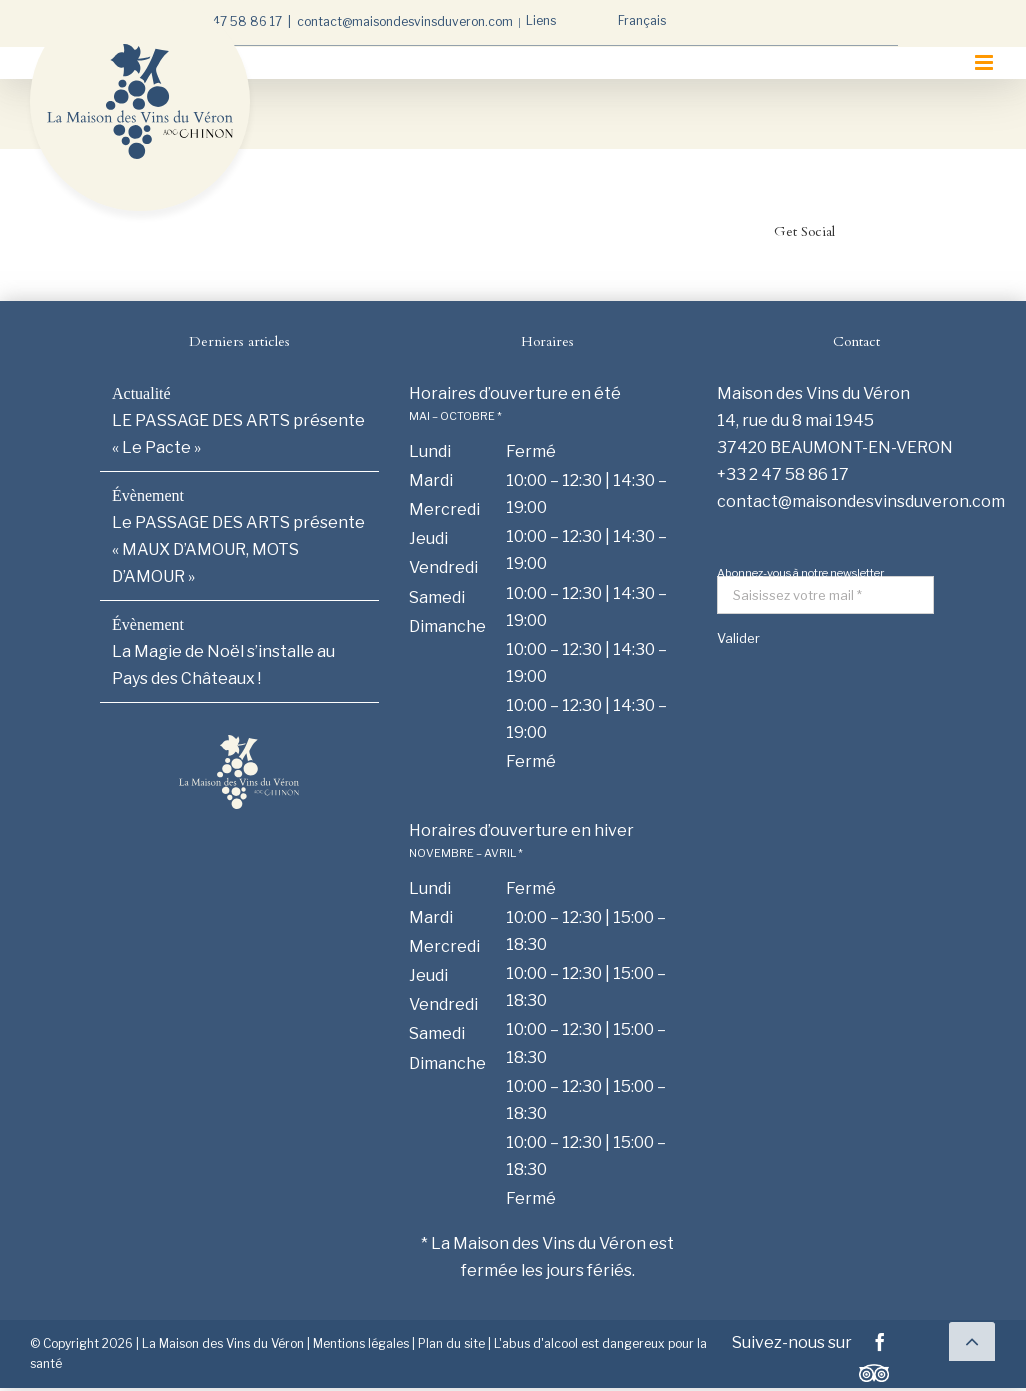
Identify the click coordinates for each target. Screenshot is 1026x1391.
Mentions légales (361, 1343)
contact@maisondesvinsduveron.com (405, 21)
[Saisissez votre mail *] (825, 595)
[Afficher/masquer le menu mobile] (985, 62)
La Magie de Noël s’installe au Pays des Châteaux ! (223, 665)
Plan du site (451, 1343)
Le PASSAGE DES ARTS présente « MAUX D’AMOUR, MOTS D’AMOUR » (238, 549)
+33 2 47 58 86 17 (229, 21)
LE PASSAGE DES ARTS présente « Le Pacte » (238, 434)
